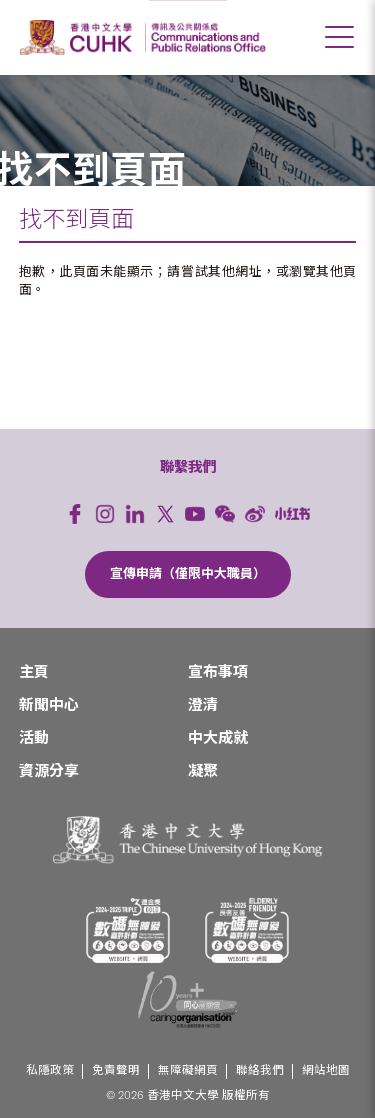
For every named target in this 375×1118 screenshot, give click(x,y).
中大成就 (218, 738)
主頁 (34, 672)
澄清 (203, 705)
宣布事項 (218, 672)
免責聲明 (116, 1070)
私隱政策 (50, 1070)
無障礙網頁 (188, 1070)
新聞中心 (49, 705)
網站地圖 (326, 1070)
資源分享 (49, 771)
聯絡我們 (260, 1070)
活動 (34, 738)
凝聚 (203, 771)
